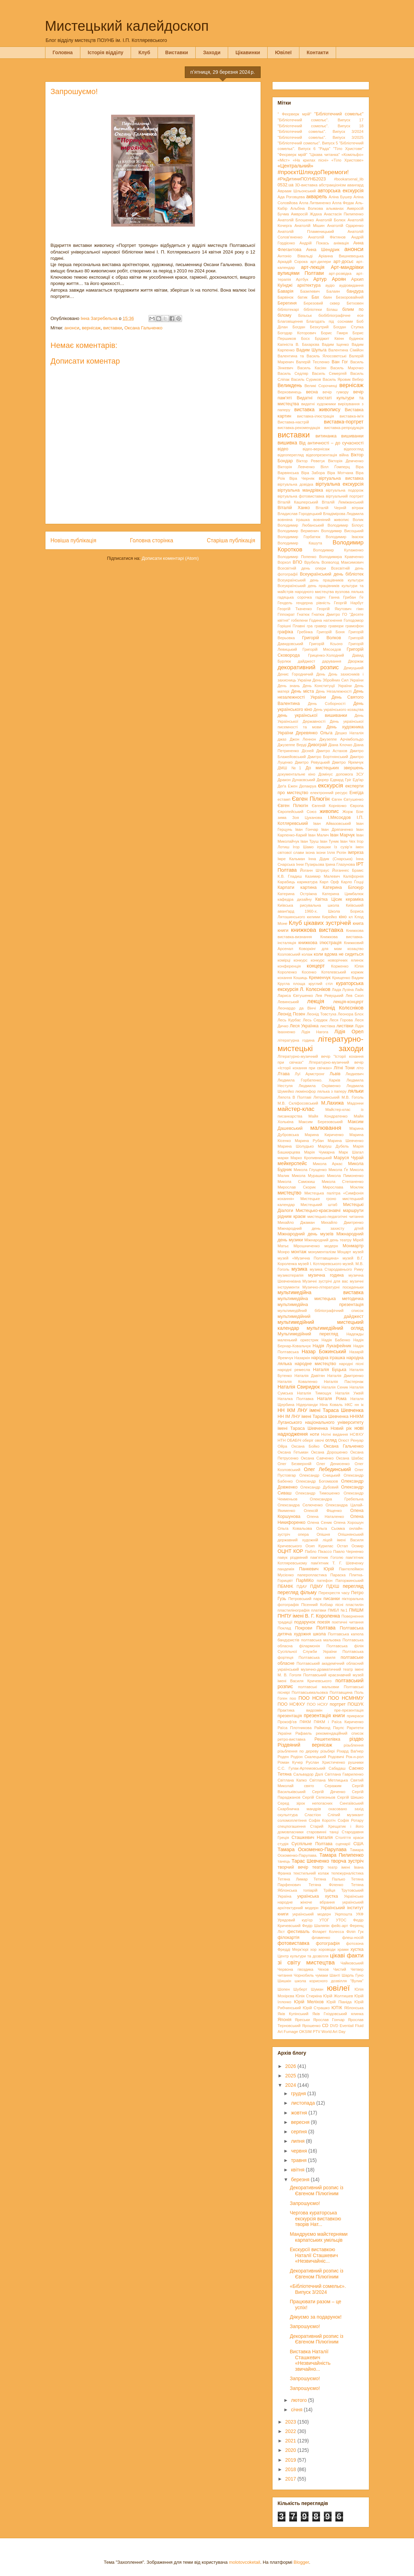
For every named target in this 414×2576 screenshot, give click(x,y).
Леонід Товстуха (321, 1014)
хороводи (327, 1949)
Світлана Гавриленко (344, 1774)
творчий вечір (293, 1867)
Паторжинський (349, 1580)
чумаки (321, 1975)
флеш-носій (352, 1937)
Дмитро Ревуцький (312, 762)
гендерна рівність (313, 603)
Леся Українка (304, 1025)
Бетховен (355, 303)
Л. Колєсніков (315, 989)
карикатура (307, 882)
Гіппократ (286, 614)
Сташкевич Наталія (312, 1837)
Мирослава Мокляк (343, 1187)
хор (313, 1949)
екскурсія (330, 785)
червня (299, 2151)
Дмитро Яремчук (347, 762)
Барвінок (286, 297)
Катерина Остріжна (297, 894)
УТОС (341, 1920)
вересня (301, 2122)
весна (312, 392)
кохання (285, 978)
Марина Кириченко (324, 1135)
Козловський (289, 954)
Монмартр (353, 1245)
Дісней (307, 751)
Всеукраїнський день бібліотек (331, 574)
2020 (291, 2450)
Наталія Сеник (334, 1387)
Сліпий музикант (346, 1815)
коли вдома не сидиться (338, 954)
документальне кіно (296, 774)
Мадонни (355, 1103)
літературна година (296, 1040)
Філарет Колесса (328, 1931)
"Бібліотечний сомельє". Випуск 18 (321, 126)
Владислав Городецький (300, 514)
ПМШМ (356, 1610)
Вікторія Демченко (345, 461)
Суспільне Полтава (311, 1843)
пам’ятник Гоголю (326, 1557)
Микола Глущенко (310, 1170)
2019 (291, 2460)
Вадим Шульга (311, 350)
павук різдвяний (293, 1557)
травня (299, 2160)
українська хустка (317, 1896)
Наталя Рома (332, 1398)
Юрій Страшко (316, 2008)
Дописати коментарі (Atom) (170, 558)
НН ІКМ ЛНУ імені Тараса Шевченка (321, 1410)
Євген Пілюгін (310, 798)
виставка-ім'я (351, 416)
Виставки (176, 52)
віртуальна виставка (341, 478)
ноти (314, 1434)
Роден (283, 1757)
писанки (332, 1598)
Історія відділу (105, 52)
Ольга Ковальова (295, 1528)
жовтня (299, 2112)
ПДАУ (302, 1586)
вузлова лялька (349, 592)
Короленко (287, 972)
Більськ (305, 315)
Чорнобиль (304, 1975)
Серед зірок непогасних (305, 1803)
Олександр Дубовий (319, 1487)
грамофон (354, 626)
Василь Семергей (329, 373)
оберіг (308, 1440)
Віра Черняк (301, 478)
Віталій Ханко (294, 507)
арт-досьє (343, 261)
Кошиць (300, 978)
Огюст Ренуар (351, 1440)
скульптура (288, 1815)
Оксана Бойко (305, 1446)
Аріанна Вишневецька (341, 256)
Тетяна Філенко (325, 1885)
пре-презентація (348, 1710)
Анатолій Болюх (331, 220)
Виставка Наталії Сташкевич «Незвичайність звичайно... (310, 2360)
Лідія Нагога (315, 1032)
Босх (305, 338)
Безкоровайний (349, 297)
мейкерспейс (292, 1163)
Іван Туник (329, 841)
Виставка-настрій (293, 422)
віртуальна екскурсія (339, 484)
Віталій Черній (331, 508)
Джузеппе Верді (292, 745)
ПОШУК (356, 1704)
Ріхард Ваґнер (350, 1751)
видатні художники (318, 404)
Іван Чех (347, 841)
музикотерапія (291, 1275)
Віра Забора (313, 473)
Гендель (285, 603)
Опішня (323, 1534)
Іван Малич (318, 835)
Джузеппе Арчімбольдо (341, 739)
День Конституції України (327, 686)
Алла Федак (343, 203)
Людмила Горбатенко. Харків (309, 1080)
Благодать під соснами (329, 321)
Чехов (323, 1969)
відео (283, 449)
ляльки (355, 1091)
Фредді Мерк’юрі (293, 1949)
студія (283, 1844)
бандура (355, 291)
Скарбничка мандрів (299, 1809)
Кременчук (320, 977)
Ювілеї (283, 52)
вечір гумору (335, 392)
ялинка (357, 2014)
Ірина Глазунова (340, 864)
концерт (316, 966)
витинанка (325, 436)
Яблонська (354, 2008)
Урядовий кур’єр (295, 1920)
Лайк (359, 989)
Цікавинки (247, 52)
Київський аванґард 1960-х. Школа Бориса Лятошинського (321, 911)
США (358, 1843)
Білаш (332, 309)
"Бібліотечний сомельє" (339, 114)
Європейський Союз (297, 811)
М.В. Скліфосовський (298, 1103)
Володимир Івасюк (344, 537)
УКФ (360, 1914)
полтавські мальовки (318, 1687)
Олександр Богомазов (317, 1481)
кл (351, 917)
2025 (291, 2075)
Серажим (333, 1786)
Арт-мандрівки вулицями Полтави (321, 270)
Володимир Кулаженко (338, 550)
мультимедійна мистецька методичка (321, 1298)
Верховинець (290, 392)
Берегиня (287, 303)
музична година (326, 1275)
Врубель (312, 562)
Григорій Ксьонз (326, 644)
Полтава (326, 1627)
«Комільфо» (352, 154)
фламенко (321, 1937)
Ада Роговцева (291, 197)
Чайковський (352, 1963)
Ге (361, 597)
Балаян (333, 291)
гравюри (335, 626)
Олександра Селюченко (300, 1505)
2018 (291, 2469)
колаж (307, 954)
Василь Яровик (337, 379)
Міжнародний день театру (327, 1240)
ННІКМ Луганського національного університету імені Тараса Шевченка (321, 1422)
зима (282, 817)
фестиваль (298, 1931)
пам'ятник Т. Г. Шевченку (337, 1563)
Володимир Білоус (345, 525)
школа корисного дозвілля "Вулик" (329, 1981)
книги (283, 930)
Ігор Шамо (303, 847)
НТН (282, 1440)
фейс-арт (339, 1926)
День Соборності (326, 703)
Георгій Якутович (334, 609)
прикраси (355, 1716)
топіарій (310, 1890)
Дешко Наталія (349, 733)
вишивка (287, 442)
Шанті (334, 1975)
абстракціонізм (332, 185)
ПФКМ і (321, 1722)
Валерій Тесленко (312, 362)
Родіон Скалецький (308, 1757)
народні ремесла (294, 1370)
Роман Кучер (290, 1762)
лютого (299, 2400)
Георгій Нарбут (349, 603)
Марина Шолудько (296, 1146)
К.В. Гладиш (290, 876)
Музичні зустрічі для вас (325, 1281)
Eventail (347, 2026)
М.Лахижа (332, 1103)
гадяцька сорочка (295, 597)
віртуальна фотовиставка (301, 496)
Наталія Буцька (329, 1369)
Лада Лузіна (343, 989)
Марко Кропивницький (311, 1158)
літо (359, 1068)
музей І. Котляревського (319, 1264)
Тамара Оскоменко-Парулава (312, 1849)
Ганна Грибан (342, 597)
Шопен (284, 1989)
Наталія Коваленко (298, 1381)
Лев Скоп (354, 995)
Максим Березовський (320, 1122)
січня (297, 2409)
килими (313, 917)
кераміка (355, 899)
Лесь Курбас (289, 1020)
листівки (344, 1025)
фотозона (355, 1943)
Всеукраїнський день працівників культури (321, 580)
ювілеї (338, 1988)
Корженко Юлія (347, 966)
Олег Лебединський (327, 1469)
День (320, 674)
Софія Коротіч (322, 1820)
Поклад (284, 1628)
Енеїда (356, 792)
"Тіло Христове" (348, 149)
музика (299, 1269)
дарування (331, 661)
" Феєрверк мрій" (295, 114)
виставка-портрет (343, 421)
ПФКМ (305, 1722)
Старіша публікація (231, 540)
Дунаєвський (303, 780)
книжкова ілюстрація (320, 942)
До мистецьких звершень (335, 767)
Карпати (286, 887)
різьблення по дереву (298, 1751)
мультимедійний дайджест (321, 1316)
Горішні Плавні (291, 626)
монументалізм (322, 1252)
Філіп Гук (355, 1931)
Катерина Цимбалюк (342, 894)
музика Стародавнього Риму (337, 1269)
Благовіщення (290, 321)
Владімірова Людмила (343, 514)
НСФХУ (356, 1434)
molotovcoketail (244, 2562)
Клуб (144, 52)
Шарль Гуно (352, 1975)
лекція (315, 1001)
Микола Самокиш (296, 1181)
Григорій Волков (321, 637)
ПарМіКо (305, 1580)
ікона (310, 852)
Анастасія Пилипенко (343, 214)
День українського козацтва (338, 709)
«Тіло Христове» (348, 160)
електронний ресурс (329, 793)
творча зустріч (347, 1861)
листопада (303, 2103)
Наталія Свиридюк (299, 1387)
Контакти (318, 52)
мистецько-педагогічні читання (335, 1216)
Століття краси (349, 1837)
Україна (284, 1896)
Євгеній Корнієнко (329, 806)
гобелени (299, 620)
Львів (334, 1073)
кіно (343, 916)
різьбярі (327, 1751)
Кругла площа (291, 984)
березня (301, 2179)
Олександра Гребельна (337, 1499)
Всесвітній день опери (302, 568)
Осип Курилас (319, 1546)
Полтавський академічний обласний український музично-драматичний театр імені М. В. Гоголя (321, 1669)
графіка (285, 631)
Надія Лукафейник (332, 1345)
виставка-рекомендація (299, 428)
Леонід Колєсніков (342, 1008)
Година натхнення (325, 620)
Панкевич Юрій (316, 1569)
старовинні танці (323, 1832)
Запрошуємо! (305, 2203)
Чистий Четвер (348, 1969)
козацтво (355, 949)
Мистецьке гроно (318, 1199)
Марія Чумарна (319, 1152)
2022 (291, 2431)
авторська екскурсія (340, 190)
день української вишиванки (312, 715)
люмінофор (305, 1091)
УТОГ (324, 1920)
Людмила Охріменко (320, 1086)
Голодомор (354, 620)
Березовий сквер (322, 303)
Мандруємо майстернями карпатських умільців (318, 2237)
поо (293, 1698)
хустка (356, 1949)
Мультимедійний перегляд (308, 1334)
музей (358, 1252)
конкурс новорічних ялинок (337, 960)
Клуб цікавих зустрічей (320, 923)
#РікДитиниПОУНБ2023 (302, 179)
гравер (320, 626)
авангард (355, 185)
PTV (316, 2031)
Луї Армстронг (310, 1074)
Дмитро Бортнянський (327, 757)
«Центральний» (295, 166)
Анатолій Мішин (310, 225)
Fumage (291, 2031)
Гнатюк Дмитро (326, 614)
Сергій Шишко (350, 1797)
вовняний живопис (331, 520)
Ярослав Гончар (328, 2020)
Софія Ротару (350, 1820)
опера (303, 1534)
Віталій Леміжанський (342, 502)
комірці (284, 960)
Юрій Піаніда (338, 2002)
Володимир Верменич (298, 531)
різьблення (354, 1745)
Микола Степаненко (343, 1181)
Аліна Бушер (340, 197)
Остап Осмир (350, 1546)
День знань (289, 686)
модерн (331, 1246)
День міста (302, 691)
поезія (323, 1622)
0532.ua (286, 185)
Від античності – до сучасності (331, 443)
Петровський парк (304, 1599)
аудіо (330, 285)
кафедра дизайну (295, 899)
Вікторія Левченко (296, 467)
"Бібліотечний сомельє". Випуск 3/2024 (321, 131)
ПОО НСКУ (311, 1698)
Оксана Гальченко (143, 327)
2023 (291, 2422)
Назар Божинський (324, 1351)
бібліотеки (313, 309)
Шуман (317, 1989)
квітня (298, 2169)
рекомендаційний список (340, 1733)
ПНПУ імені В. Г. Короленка (309, 1616)
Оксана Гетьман (293, 1452)
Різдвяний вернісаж (305, 1745)
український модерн (311, 1914)
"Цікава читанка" (324, 154)
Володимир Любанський (301, 525)
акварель (316, 196)
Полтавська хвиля (316, 1657)
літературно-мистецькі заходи (321, 1044)
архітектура (308, 285)
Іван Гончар (306, 829)
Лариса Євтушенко (295, 995)
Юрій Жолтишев (338, 1996)
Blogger (301, 2562)
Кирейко (329, 917)
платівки (318, 1610)
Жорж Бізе (353, 811)
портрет (338, 1704)
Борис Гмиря (334, 333)
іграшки (324, 847)
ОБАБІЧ (294, 1440)
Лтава (284, 1073)
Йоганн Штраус (314, 870)
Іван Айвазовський (332, 823)
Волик (358, 520)
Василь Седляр (293, 373)
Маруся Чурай (348, 1157)
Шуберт (300, 1989)
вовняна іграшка (294, 520)
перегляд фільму (297, 1592)
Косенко (309, 972)
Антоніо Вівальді (295, 256)
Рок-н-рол (354, 1757)
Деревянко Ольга (314, 732)
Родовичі (336, 1757)
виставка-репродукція (344, 428)
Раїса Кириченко (347, 1722)
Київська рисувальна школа (308, 905)
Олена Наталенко (325, 1516)
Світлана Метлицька (328, 1780)
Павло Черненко (348, 1551)
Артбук (302, 279)
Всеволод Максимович (342, 562)
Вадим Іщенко (335, 344)
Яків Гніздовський (329, 2014)
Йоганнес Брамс (348, 870)
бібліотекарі (288, 309)
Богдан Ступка (348, 327)
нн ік (359, 1405)
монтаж (298, 1251)
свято (309, 1786)
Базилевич (310, 291)
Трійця (329, 1890)
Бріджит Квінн (329, 338)
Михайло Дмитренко (342, 1222)
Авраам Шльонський (297, 191)
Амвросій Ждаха (306, 214)
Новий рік (341, 1428)
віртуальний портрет (345, 496)
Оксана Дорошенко (329, 1452)
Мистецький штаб (318, 1205)
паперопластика (312, 1575)
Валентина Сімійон (346, 350)
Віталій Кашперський (298, 502)
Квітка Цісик (328, 899)
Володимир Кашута (300, 543)
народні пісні (351, 1364)
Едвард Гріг (340, 780)
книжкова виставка (317, 930)
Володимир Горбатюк (299, 537)
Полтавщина (341, 1692)
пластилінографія (294, 1610)
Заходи (211, 52)
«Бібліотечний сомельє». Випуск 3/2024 (318, 2289)
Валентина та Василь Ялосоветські (312, 356)
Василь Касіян (311, 368)
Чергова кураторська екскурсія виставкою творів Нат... (315, 2218)
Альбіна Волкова (306, 208)
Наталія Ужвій (349, 1393)
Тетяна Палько (329, 1879)
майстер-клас (296, 1109)
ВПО (297, 562)
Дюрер (323, 780)
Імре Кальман (291, 859)
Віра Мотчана (340, 473)
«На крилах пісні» (310, 160)
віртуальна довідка (295, 484)
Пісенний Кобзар (317, 1605)
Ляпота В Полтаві (294, 1097)
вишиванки (352, 436)
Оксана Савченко (317, 1458)
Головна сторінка (151, 540)
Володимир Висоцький (342, 531)
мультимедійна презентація (321, 1304)
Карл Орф (329, 882)
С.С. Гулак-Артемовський (302, 1768)
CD (325, 2025)
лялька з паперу (331, 1091)
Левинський (288, 1002)
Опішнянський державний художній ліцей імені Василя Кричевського (321, 1540)
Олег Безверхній (295, 1464)
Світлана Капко (292, 1780)
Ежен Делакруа (302, 786)
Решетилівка (327, 1739)
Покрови (303, 1628)
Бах (315, 297)
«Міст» (284, 160)
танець (284, 1861)
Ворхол (284, 562)
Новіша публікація (73, 540)
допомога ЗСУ (349, 774)
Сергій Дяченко (328, 1792)
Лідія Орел (349, 1031)
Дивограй (317, 744)
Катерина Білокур (343, 887)
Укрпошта (343, 1914)
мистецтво (290, 1193)
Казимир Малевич (322, 876)
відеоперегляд (291, 455)
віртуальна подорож (344, 490)
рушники (355, 1762)
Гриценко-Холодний (326, 655)
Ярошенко (311, 2026)
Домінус (325, 774)
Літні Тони (344, 1067)
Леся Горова (341, 1020)
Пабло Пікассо (318, 1551)
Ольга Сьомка (330, 1528)
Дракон (284, 780)
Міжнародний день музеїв (306, 1234)
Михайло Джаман (296, 1222)
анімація (341, 243)
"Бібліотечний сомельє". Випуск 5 (308, 143)
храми (343, 1949)
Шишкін (284, 1981)
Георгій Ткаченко (295, 609)
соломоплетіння (292, 1820)
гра (310, 626)
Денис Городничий (295, 674)
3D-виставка (306, 185)
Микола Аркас (328, 1164)
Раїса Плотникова (295, 1728)
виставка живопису (317, 409)
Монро (284, 1252)
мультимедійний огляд (335, 1328)
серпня (299, 2131)
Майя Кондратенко (328, 1116)
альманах (335, 208)
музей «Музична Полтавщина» (308, 1258)
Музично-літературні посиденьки (333, 1287)
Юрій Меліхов (309, 2001)
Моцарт (344, 1252)
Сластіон (313, 1815)
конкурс (300, 960)
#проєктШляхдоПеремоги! (313, 172)
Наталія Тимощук (314, 1393)
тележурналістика (347, 1873)
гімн (359, 609)
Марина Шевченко (346, 1141)
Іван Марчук (342, 835)
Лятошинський (326, 1097)
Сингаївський (351, 1803)
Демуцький (354, 668)
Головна (63, 52)
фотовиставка (294, 1943)
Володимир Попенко (297, 557)
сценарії (343, 1844)
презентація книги (324, 1715)
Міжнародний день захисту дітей (321, 1228)
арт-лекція (312, 267)
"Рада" (324, 149)
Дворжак (355, 661)
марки (283, 1158)
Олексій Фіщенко (323, 1510)
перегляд (353, 1586)
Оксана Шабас (349, 1458)
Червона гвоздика (295, 1969)
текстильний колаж (311, 1873)
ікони (321, 852)
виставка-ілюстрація (315, 416)
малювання (325, 1128)
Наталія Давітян (310, 1375)
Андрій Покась (314, 243)
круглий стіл (320, 984)
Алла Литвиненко (315, 203)
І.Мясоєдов (339, 817)
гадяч (320, 597)
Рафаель (303, 1733)
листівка (327, 1026)
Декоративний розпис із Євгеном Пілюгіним (316, 2190)
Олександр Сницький (319, 1475)
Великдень (290, 385)
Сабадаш (337, 1768)
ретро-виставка (292, 1739)
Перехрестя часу (334, 1593)
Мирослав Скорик (297, 1187)
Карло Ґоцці (352, 882)
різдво (356, 1739)
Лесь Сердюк (315, 1020)
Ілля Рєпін (336, 852)
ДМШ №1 (290, 768)
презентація (290, 1715)
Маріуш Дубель (333, 1146)
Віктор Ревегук (310, 461)
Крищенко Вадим (348, 978)
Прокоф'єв (287, 1722)
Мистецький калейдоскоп (127, 26)
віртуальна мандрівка (300, 490)
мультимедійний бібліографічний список (321, 1310)
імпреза (356, 852)
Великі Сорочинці (320, 386)
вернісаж (91, 327)
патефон (325, 1580)
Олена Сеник (319, 1522)
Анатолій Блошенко (296, 220)
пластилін (355, 1605)
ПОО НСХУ (317, 1704)
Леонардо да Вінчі (297, 1008)
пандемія (286, 1569)
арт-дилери (320, 261)
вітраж (357, 508)
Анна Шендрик (323, 249)
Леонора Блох (351, 1014)
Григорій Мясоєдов (322, 649)
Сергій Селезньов (318, 1797)
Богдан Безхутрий (310, 327)
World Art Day (333, 2031)
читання (285, 1975)
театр (318, 1867)
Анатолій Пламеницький (306, 231)
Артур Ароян (329, 279)
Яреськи (302, 2020)
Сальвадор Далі (308, 1774)
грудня (299, 2093)
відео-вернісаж (316, 449)
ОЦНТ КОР (290, 1551)
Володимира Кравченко (341, 557)
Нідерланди (307, 1405)
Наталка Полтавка (296, 1399)
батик (302, 297)
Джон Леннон (303, 739)
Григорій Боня (330, 632)
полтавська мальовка (321, 1640)
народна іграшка (328, 1357)
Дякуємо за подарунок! (315, 2317)
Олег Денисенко (333, 1464)
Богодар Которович (297, 333)
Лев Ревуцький (329, 995)
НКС (349, 1405)
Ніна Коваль (331, 1405)
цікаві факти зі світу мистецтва (321, 1959)
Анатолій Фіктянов (327, 237)
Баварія (285, 291)
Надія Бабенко (335, 1340)
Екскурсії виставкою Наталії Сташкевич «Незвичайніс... (314, 2255)
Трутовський (352, 1890)
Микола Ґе (338, 1170)
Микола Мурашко (308, 1175)
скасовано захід (346, 1809)
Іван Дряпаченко (337, 829)
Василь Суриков (306, 379)
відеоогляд (354, 449)
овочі (319, 1440)
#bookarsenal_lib (349, 179)
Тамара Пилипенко (341, 1855)
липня (298, 2141)
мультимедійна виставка (321, 1292)
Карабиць (286, 882)
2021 (291, 2440)
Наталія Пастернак (344, 1381)
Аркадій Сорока (293, 261)
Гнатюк (303, 614)
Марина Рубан (309, 1141)
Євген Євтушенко (347, 799)
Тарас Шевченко (310, 1861)
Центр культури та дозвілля (303, 1956)
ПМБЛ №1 (337, 1610)
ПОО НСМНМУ (346, 1698)
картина (308, 887)
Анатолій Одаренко (345, 225)
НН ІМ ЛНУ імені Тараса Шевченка (313, 1416)
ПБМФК (285, 1586)
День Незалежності (333, 691)
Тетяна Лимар (293, 1879)
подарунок (304, 1622)
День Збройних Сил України (337, 680)
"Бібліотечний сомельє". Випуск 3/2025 (321, 137)
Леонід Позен (291, 1014)
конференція (289, 966)
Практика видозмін (300, 1710)
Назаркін (302, 1358)
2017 (291, 2479)
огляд (331, 1440)
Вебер (357, 379)
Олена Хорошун (349, 1522)
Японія (285, 2019)
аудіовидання (351, 285)
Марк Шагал (351, 1152)
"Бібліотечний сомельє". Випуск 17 (321, 120)
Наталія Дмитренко (345, 1375)
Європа (357, 806)
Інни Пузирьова (310, 864)
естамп (284, 799)
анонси (71, 327)
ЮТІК (337, 2007)
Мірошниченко (306, 1246)
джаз (282, 739)
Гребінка (305, 632)
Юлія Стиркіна (309, 1996)
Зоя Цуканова (307, 817)
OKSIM (305, 2031)
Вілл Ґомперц (335, 467)
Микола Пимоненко (345, 1175)
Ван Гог (340, 361)
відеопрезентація (321, 455)
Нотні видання (334, 1434)
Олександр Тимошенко (318, 1493)
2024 (291, 2085)
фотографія (328, 1943)
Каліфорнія (353, 876)
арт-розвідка (340, 273)
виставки (112, 327)
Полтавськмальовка (310, 1692)
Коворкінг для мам (320, 949)
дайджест (306, 661)
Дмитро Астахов (331, 751)
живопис (329, 811)
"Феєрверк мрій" (292, 154)
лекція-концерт (348, 1001)
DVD (334, 2026)
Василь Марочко (347, 368)
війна (344, 455)
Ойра (282, 1446)
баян (327, 297)
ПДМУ (316, 1586)
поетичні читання (348, 1622)
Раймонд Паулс (329, 1728)
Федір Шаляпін (315, 1926)
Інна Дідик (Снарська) (330, 859)
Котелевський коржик (342, 972)
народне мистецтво (315, 1363)
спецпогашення (292, 1826)
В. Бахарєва (307, 344)
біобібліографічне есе (341, 315)
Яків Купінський (293, 2014)
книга (358, 923)
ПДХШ (333, 1586)
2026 (291, 2066)
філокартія (289, 1937)
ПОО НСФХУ (291, 1704)
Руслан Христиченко (325, 1762)
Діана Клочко (340, 745)
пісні (339, 1605)
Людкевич (354, 1074)
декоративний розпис (308, 667)
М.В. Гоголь (353, 1097)
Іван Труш (309, 841)
